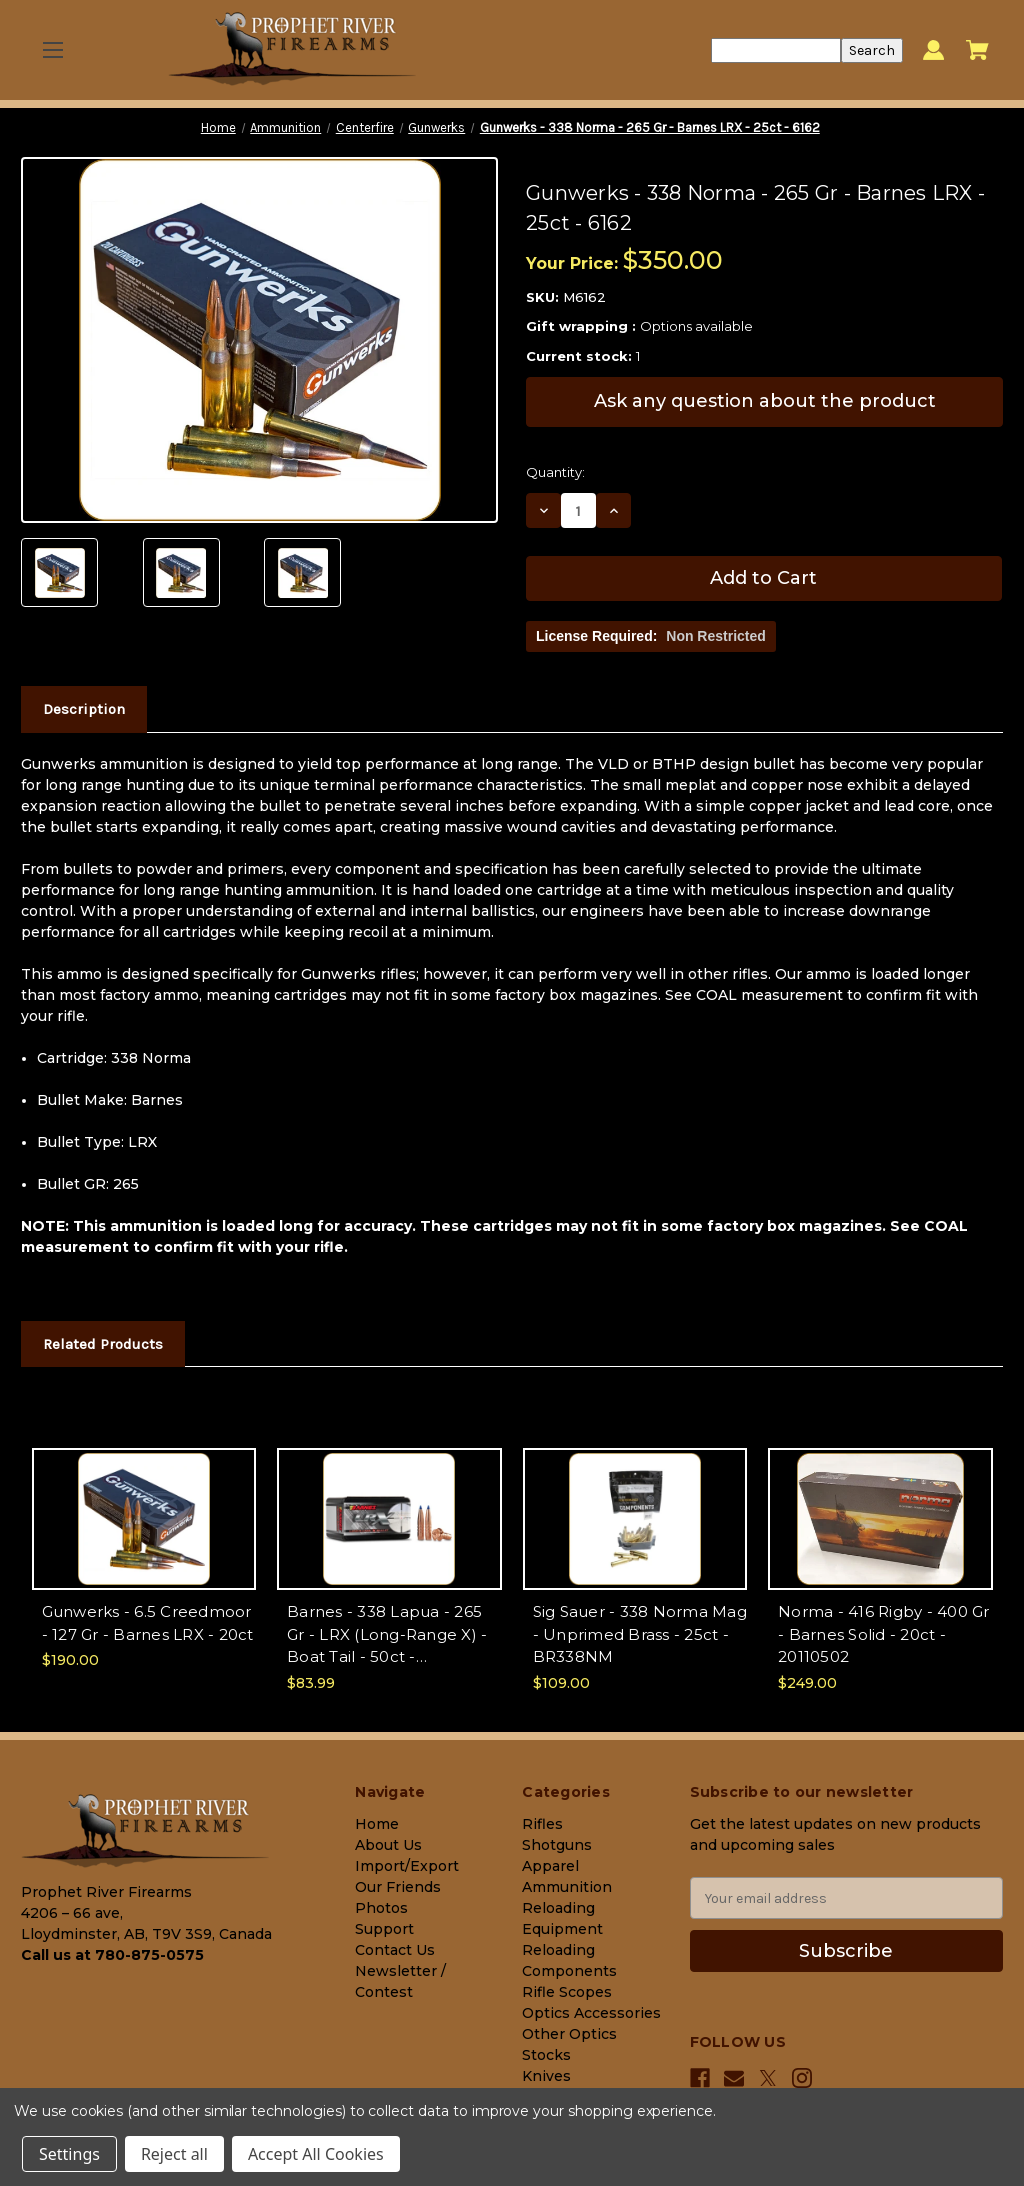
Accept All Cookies (316, 2154)
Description (84, 709)
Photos (381, 1908)
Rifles (542, 1824)
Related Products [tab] (103, 1344)
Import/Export (407, 1866)
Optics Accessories (591, 2013)
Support (384, 1929)
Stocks (546, 2055)
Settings (69, 2154)
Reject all (174, 2154)
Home (377, 1824)
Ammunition (567, 1887)
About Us (388, 1845)
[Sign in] (933, 50)
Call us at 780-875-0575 (112, 1955)
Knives (546, 2076)
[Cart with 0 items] (977, 50)
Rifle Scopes (567, 1992)
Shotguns (557, 1845)
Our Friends (398, 1887)
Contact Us (395, 1950)
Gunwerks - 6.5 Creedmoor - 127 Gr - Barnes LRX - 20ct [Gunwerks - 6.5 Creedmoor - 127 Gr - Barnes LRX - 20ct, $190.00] (148, 1623)
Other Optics (569, 2034)
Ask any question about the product (765, 401)
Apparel (550, 1866)
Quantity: (555, 472)
